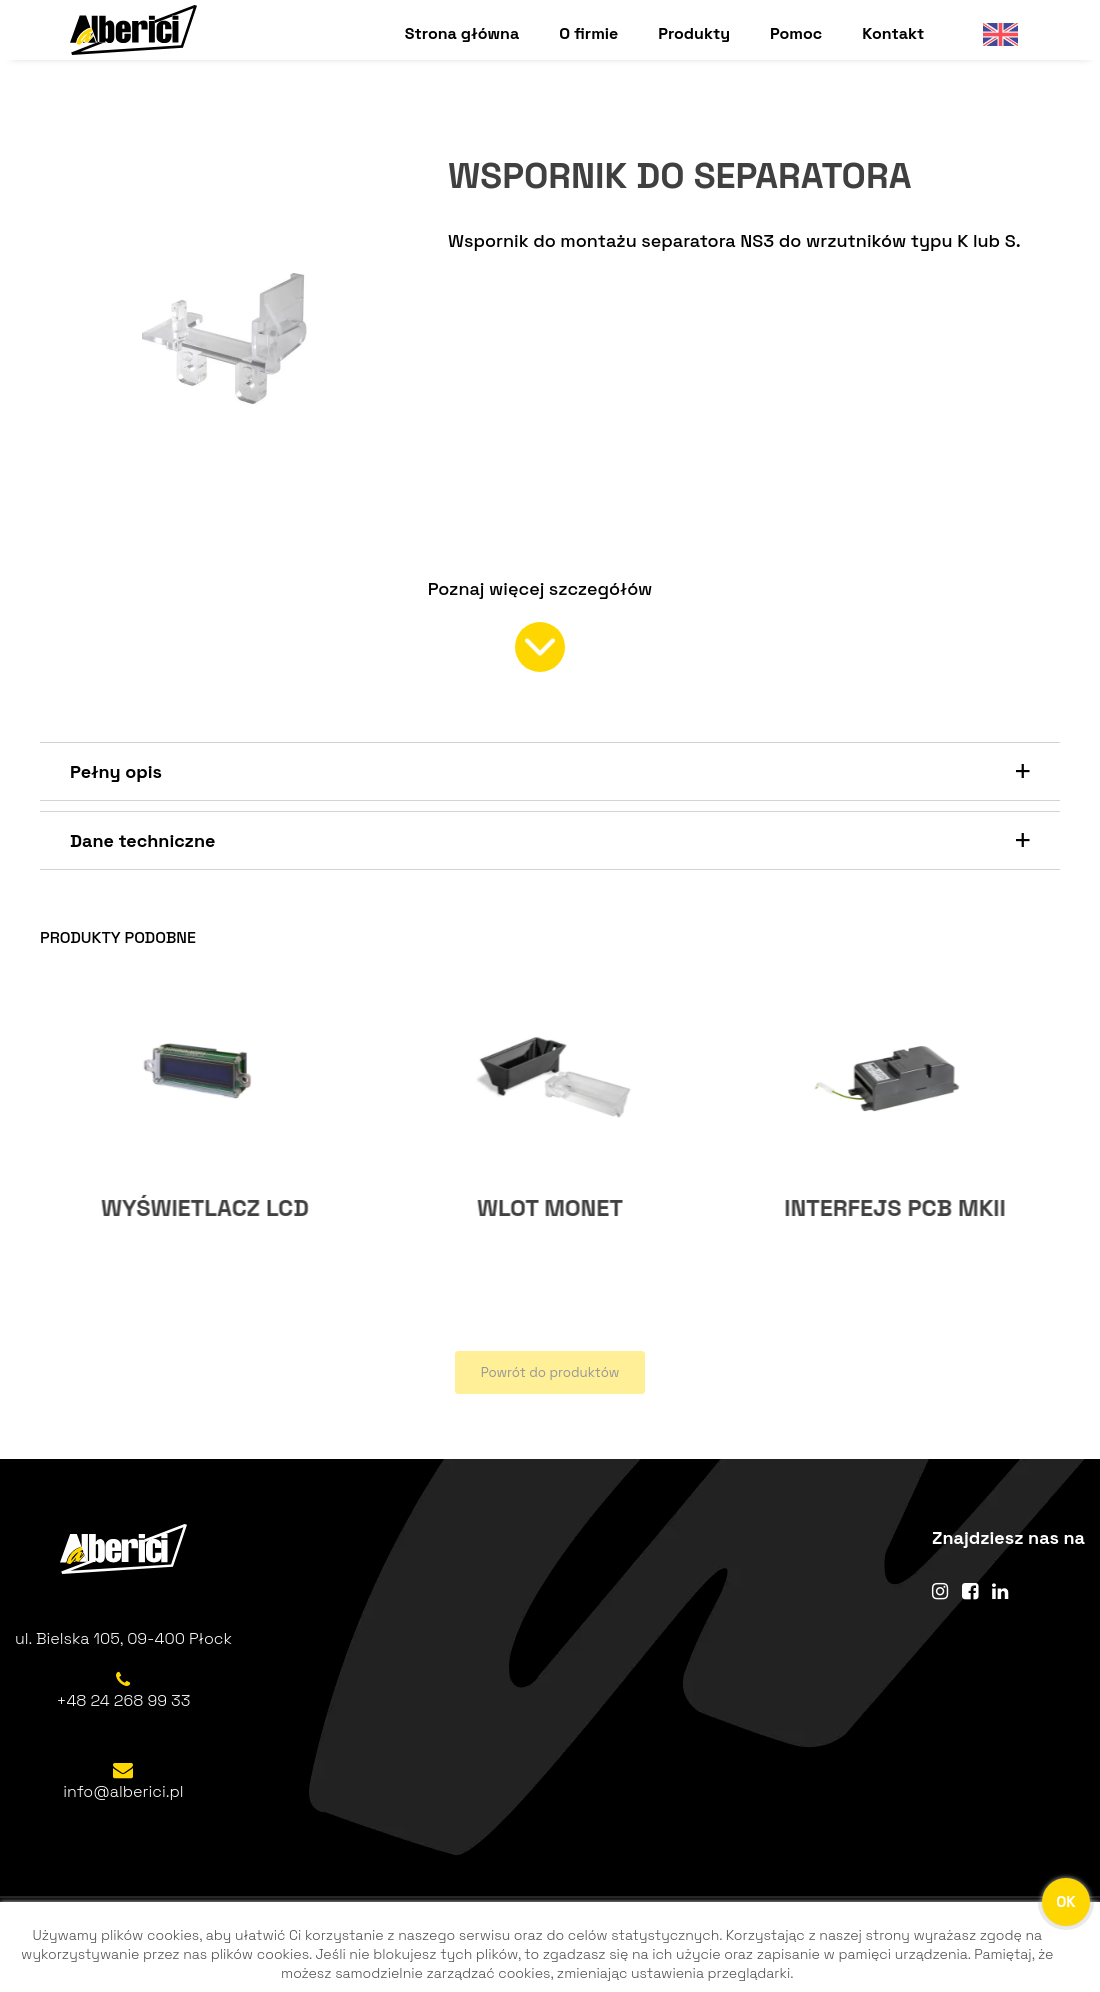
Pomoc (796, 33)
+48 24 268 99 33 (124, 1701)
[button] (550, 771)
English (992, 33)
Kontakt (893, 33)
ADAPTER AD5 (205, 1208)
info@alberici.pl (123, 1792)
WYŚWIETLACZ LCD (550, 1208)
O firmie (588, 33)
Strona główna (462, 33)
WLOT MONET (895, 1208)
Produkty (694, 33)
